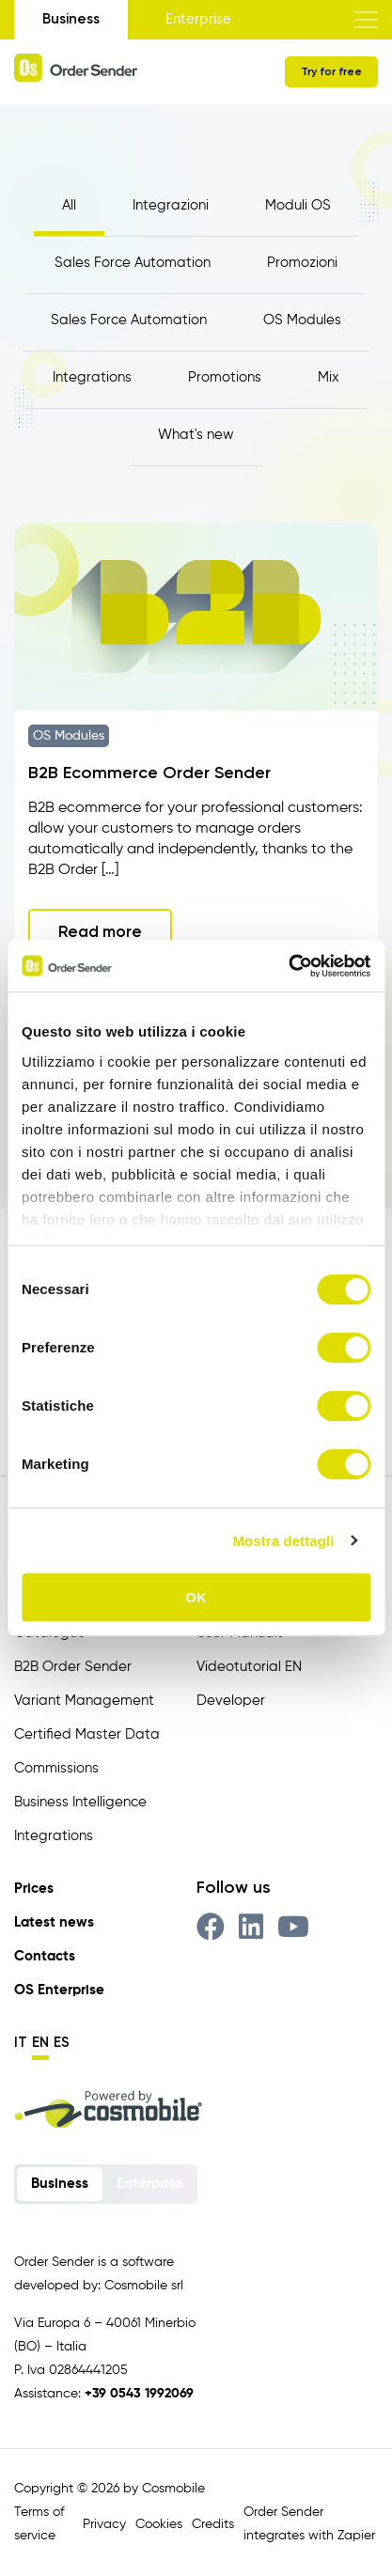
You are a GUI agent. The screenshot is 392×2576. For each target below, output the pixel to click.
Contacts (44, 1956)
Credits (213, 2524)
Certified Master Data (87, 1734)
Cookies (158, 2524)
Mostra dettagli (283, 1541)
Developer (230, 1701)
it (20, 2042)
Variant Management (84, 1701)
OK (196, 1597)
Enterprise (198, 19)
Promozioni (302, 263)
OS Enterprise (59, 1990)
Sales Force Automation (133, 263)
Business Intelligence (80, 1802)
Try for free (331, 71)
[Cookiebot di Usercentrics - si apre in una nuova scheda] (288, 966)
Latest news (54, 1922)
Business (71, 18)
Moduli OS (298, 205)
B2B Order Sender (73, 1667)
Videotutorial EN (249, 1667)
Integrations (92, 377)
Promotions (224, 377)
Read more (100, 931)
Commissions (56, 1768)
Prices (34, 1888)
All (69, 205)
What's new (196, 435)
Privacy (104, 2524)
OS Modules (302, 320)
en (40, 2042)
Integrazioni (171, 205)
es (62, 2042)
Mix (328, 377)
